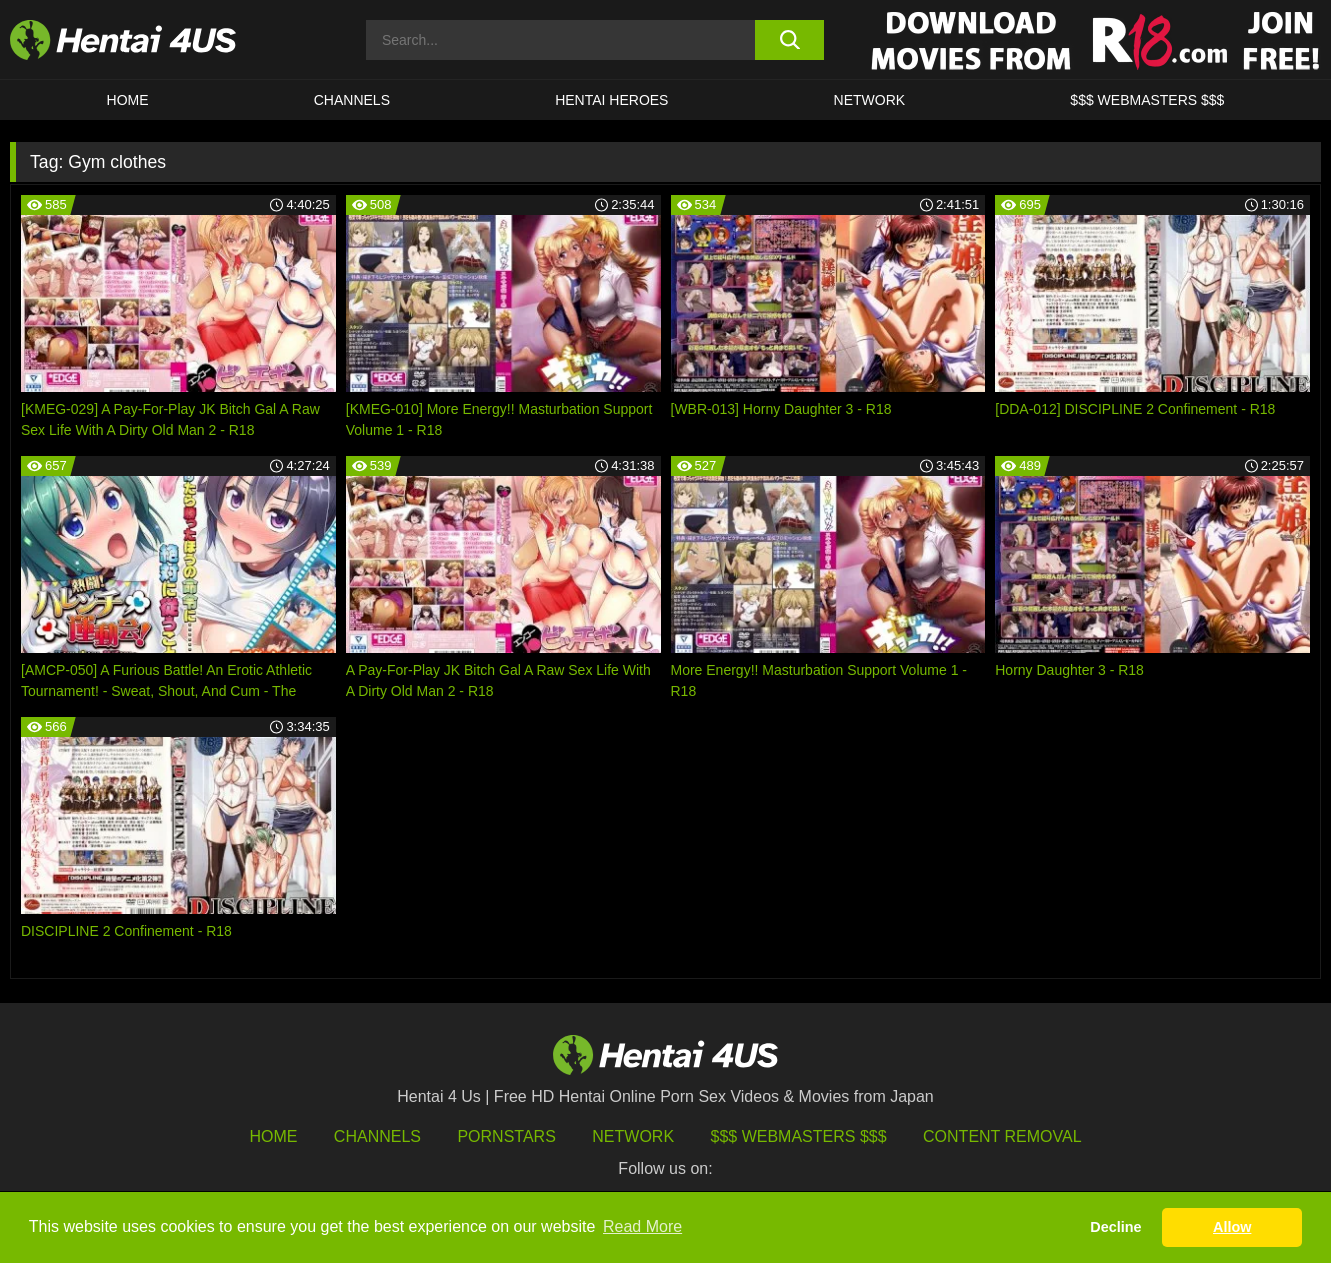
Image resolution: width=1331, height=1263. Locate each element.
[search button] (789, 40)
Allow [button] (1232, 1227)
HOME (128, 100)
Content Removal (1002, 1136)
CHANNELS (352, 100)
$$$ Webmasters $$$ (799, 1136)
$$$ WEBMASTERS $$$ (1147, 100)
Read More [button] (642, 1226)
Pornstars (506, 1136)
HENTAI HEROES (611, 100)
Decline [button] (1115, 1227)
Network (870, 100)
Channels (377, 1136)
